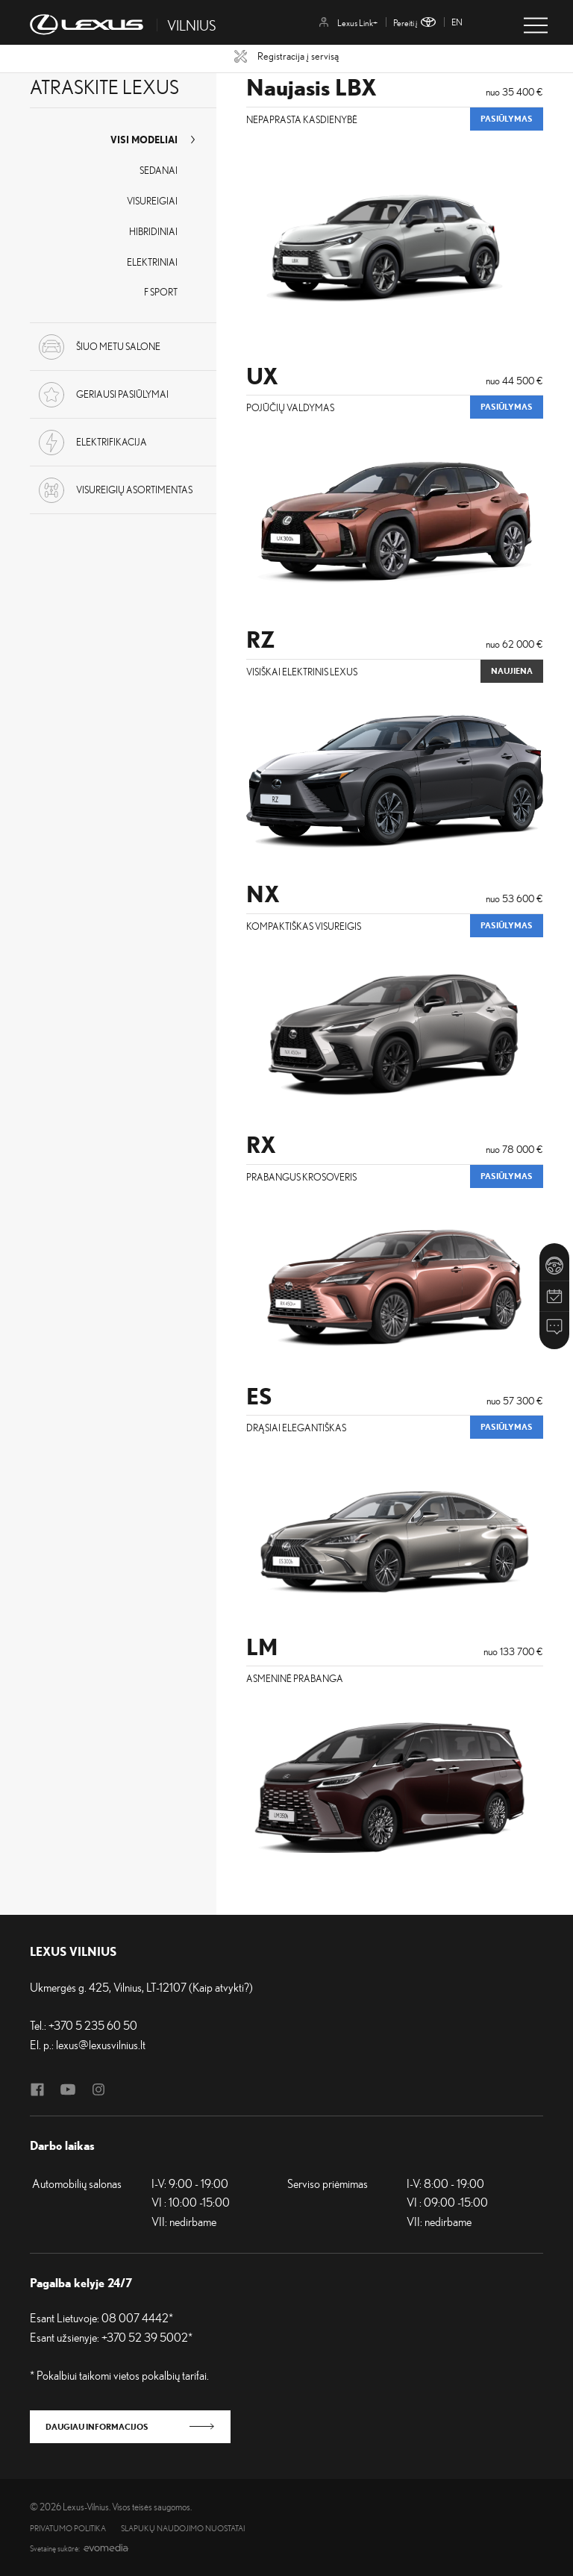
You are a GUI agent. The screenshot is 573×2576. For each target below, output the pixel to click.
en (457, 22)
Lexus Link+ (348, 22)
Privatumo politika (68, 2528)
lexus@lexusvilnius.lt (100, 2044)
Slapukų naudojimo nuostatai (183, 2528)
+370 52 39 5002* (146, 2337)
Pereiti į (414, 22)
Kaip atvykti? (220, 1987)
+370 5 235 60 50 (92, 2025)
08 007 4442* (137, 2318)
